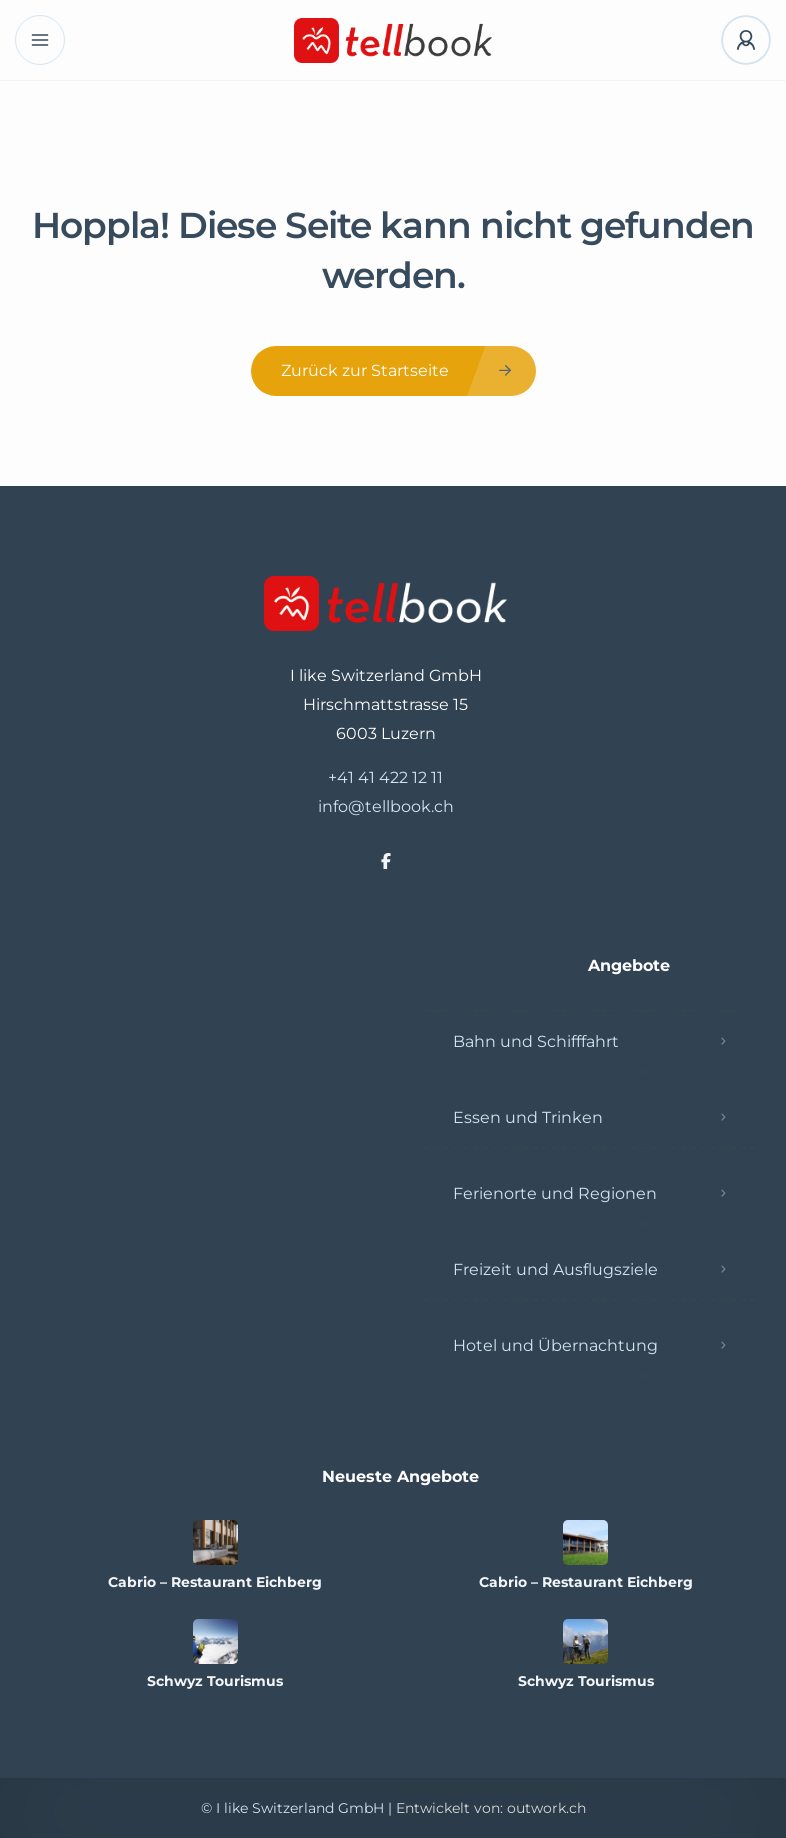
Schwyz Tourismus (215, 1681)
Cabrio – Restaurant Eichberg (215, 1582)
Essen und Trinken (528, 1117)
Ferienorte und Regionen (555, 1193)
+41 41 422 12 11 (385, 777)
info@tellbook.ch (386, 806)
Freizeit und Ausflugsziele (555, 1269)
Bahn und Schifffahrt (536, 1041)
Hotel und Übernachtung (555, 1345)
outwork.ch (546, 1808)
